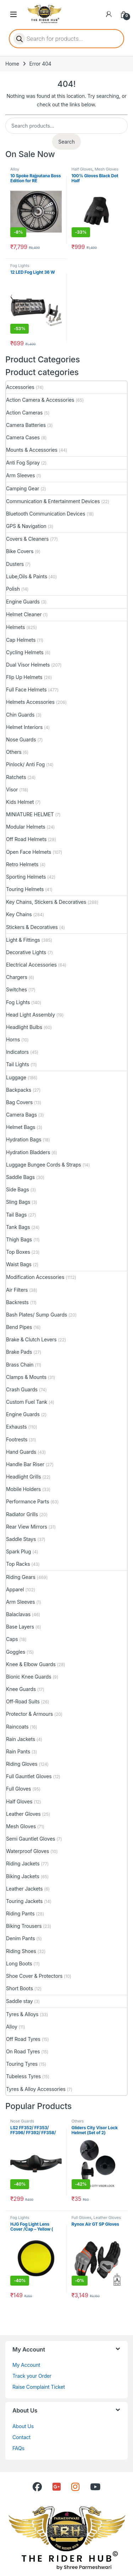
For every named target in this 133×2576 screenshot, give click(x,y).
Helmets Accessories (30, 702)
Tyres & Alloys (22, 2014)
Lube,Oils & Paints (26, 576)
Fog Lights (19, 265)
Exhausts (16, 1427)
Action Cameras (24, 413)
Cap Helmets (20, 640)
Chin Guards (20, 715)
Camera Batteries (26, 425)
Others (14, 752)
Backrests (17, 1302)
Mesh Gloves (106, 169)
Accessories (20, 387)
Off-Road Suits (23, 1701)
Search (66, 142)
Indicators (17, 1052)
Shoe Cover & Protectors (34, 1976)
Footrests (16, 1439)
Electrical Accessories (31, 965)
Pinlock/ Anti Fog (25, 764)
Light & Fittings (23, 940)
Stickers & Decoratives (32, 927)
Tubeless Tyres (23, 2076)
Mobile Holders (23, 1489)
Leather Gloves (23, 1814)
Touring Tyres (22, 2064)
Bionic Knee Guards (28, 1677)
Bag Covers (19, 1102)
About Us (23, 2426)
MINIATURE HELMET (30, 814)
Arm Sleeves (20, 475)
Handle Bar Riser (25, 1464)
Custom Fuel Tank (26, 1402)
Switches (16, 989)
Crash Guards (22, 1389)
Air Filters (17, 1290)
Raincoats (17, 1727)
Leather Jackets (24, 1889)
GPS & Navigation (26, 526)
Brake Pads (19, 1352)
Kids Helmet (20, 802)
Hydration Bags (23, 1139)
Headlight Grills (23, 1477)
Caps (12, 1639)
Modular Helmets (25, 827)
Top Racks (18, 1564)
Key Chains (19, 914)
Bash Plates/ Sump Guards (36, 1315)
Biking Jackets (22, 1876)
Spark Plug (18, 1551)
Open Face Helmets (28, 852)
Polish (13, 589)
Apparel (15, 1589)
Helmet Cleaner (23, 614)
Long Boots (19, 1963)
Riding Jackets (22, 1863)
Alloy (14, 169)
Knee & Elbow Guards (31, 1664)
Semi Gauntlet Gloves (30, 1839)
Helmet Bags (20, 1127)
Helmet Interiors (24, 727)
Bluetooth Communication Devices (45, 514)
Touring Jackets (24, 1901)
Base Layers (20, 1627)
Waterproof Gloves (27, 1851)
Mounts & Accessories (31, 450)
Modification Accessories (35, 1277)
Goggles (15, 1652)
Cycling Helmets (25, 652)
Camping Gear (22, 488)
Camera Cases (23, 437)
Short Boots (19, 1988)
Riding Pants (20, 1913)
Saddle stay (19, 2001)
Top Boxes (18, 1252)
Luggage (16, 1077)
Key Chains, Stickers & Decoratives (46, 902)
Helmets (15, 627)
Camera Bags (21, 1115)
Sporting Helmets (26, 877)
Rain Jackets (20, 1739)
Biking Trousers (24, 1926)
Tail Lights (17, 1064)
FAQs (18, 2448)
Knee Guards (21, 1689)
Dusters (15, 564)
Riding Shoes (21, 1951)
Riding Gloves (21, 1764)
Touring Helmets (25, 889)
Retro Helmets (22, 864)
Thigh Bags (19, 1239)
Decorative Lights (26, 952)
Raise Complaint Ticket (38, 2387)
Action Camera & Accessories (40, 400)
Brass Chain (20, 1365)
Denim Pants (20, 1938)
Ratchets (16, 777)
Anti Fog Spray (23, 463)
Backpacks (18, 1090)
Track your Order (31, 2376)
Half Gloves (82, 169)
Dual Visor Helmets (28, 665)
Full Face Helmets (26, 689)
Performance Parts (27, 1501)
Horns (13, 1039)
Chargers (16, 977)
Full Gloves (18, 1789)
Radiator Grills (22, 1514)
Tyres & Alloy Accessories (36, 2089)
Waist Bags (19, 1264)
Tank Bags (18, 1227)
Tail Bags (16, 1215)
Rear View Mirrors (26, 1527)
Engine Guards (23, 602)
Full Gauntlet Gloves (29, 1776)
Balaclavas (18, 1614)
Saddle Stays (21, 1539)
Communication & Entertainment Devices (53, 501)
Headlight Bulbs (24, 1027)
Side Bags (17, 1189)
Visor (12, 789)
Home (12, 64)
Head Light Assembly (30, 1015)
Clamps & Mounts (26, 1377)
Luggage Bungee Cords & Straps (43, 1165)
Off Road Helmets (26, 839)
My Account (26, 2365)
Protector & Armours (29, 1714)
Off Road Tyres (23, 2039)
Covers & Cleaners (27, 539)
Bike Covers (19, 551)
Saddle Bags (20, 1177)
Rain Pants (18, 1751)
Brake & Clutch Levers (31, 1339)
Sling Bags (18, 1202)
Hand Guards (21, 1452)
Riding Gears (20, 1577)
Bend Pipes (19, 1327)
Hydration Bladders (28, 1152)
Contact (21, 2437)
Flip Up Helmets (24, 677)
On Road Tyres (23, 2051)
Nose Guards (21, 739)
